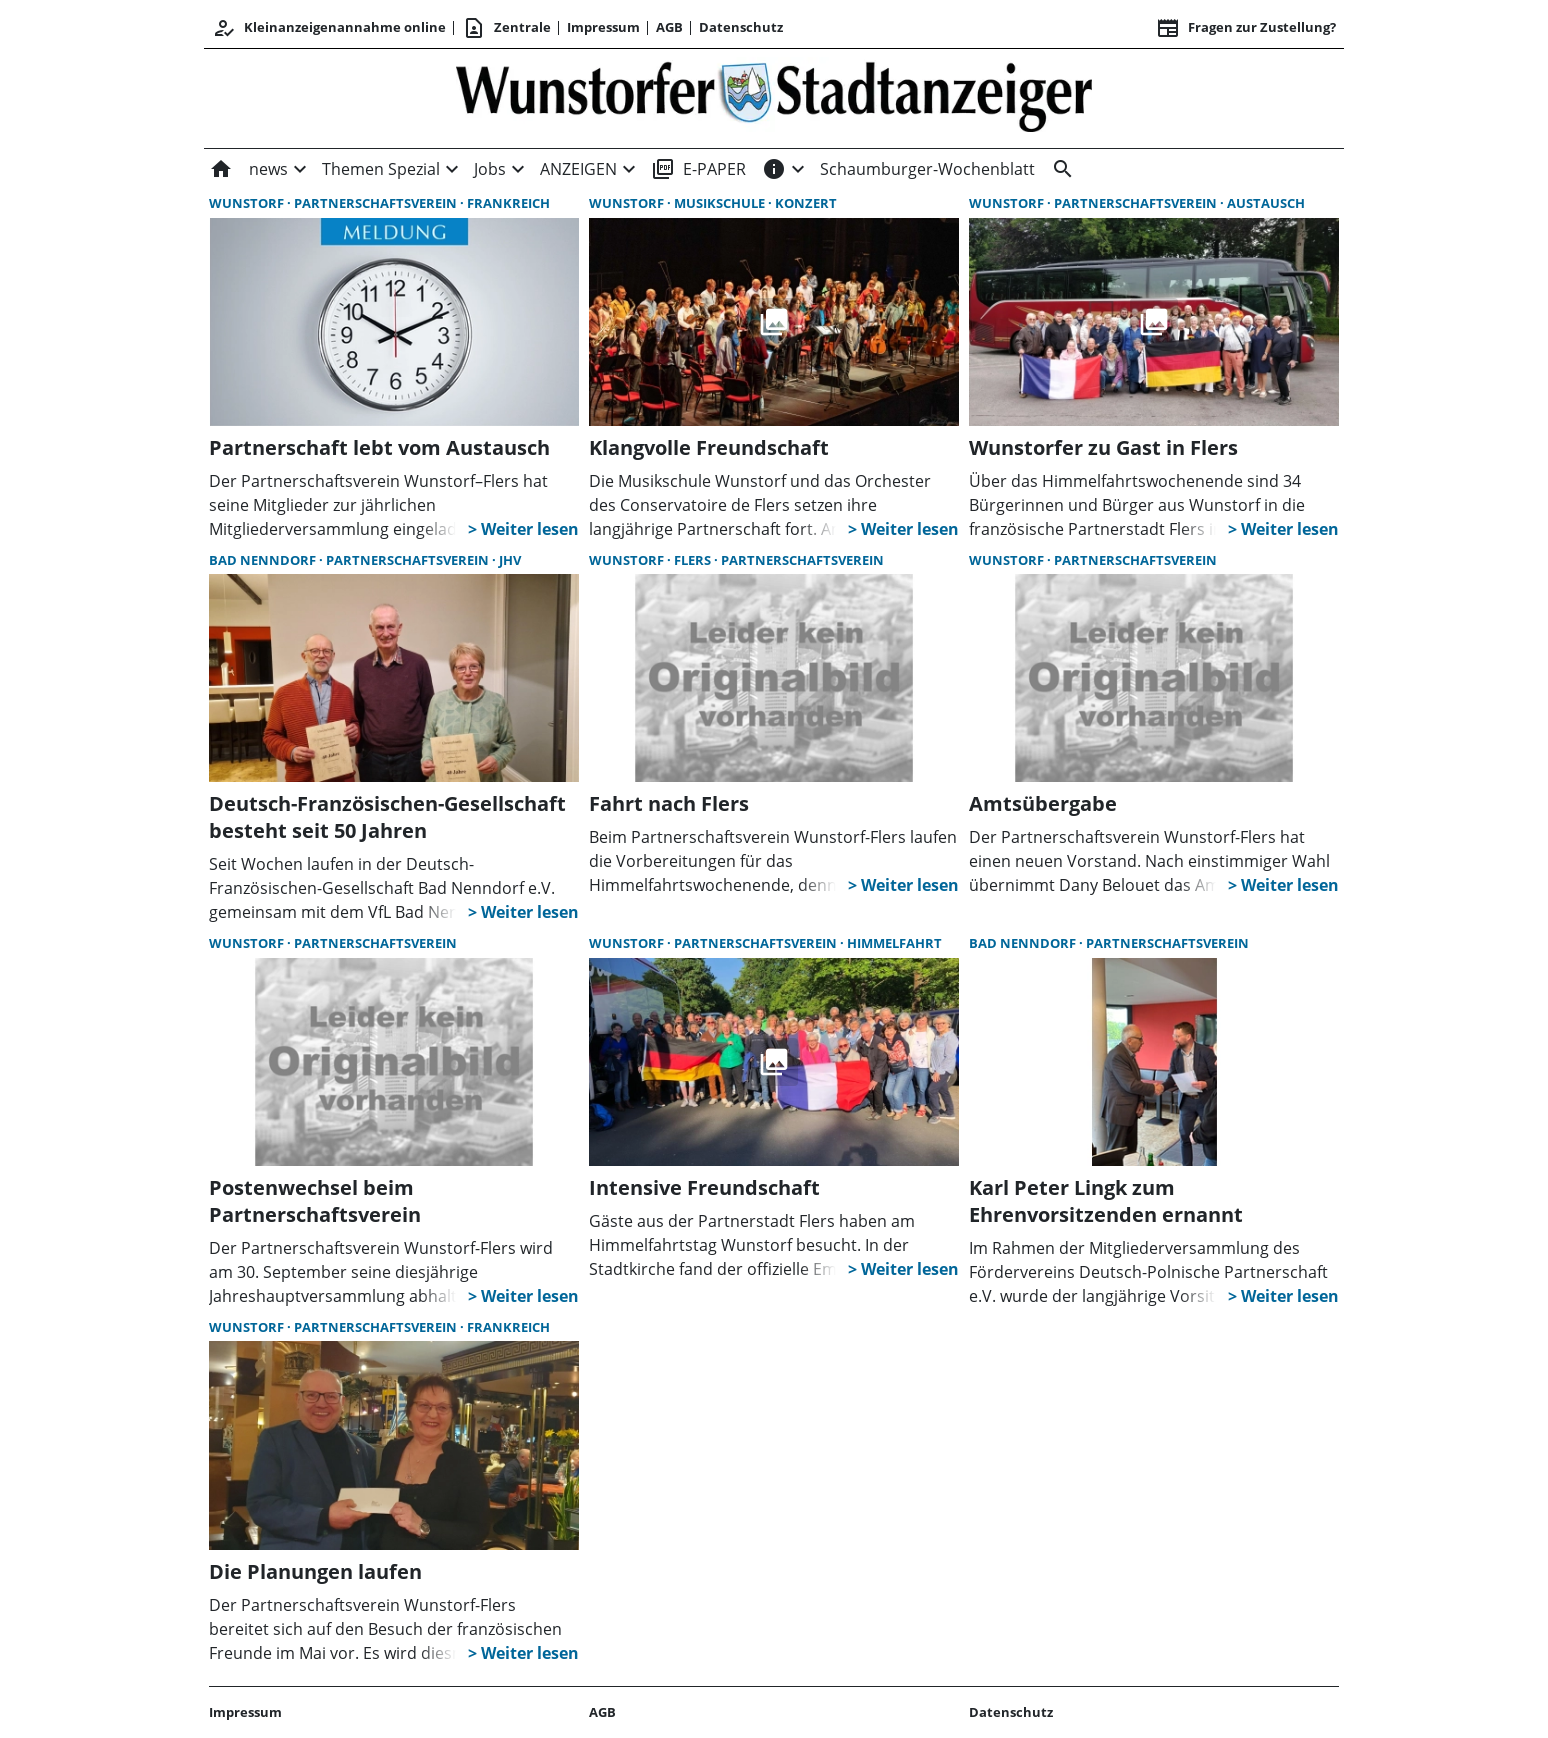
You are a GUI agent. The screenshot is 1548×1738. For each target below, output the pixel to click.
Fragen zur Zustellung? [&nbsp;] (1246, 28)
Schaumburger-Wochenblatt (927, 169)
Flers (694, 560)
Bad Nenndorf (264, 560)
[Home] (225, 169)
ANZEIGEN (578, 169)
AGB (669, 27)
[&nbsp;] (1059, 169)
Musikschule (721, 203)
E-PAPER (698, 169)
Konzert (806, 203)
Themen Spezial (381, 169)
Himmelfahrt (894, 943)
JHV (510, 560)
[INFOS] (774, 169)
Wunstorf (248, 203)
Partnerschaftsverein (377, 203)
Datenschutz (741, 27)
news (268, 169)
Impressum (603, 27)
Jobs (490, 169)
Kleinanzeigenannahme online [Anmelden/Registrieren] (329, 28)
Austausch (1266, 203)
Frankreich (508, 203)
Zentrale (506, 28)
